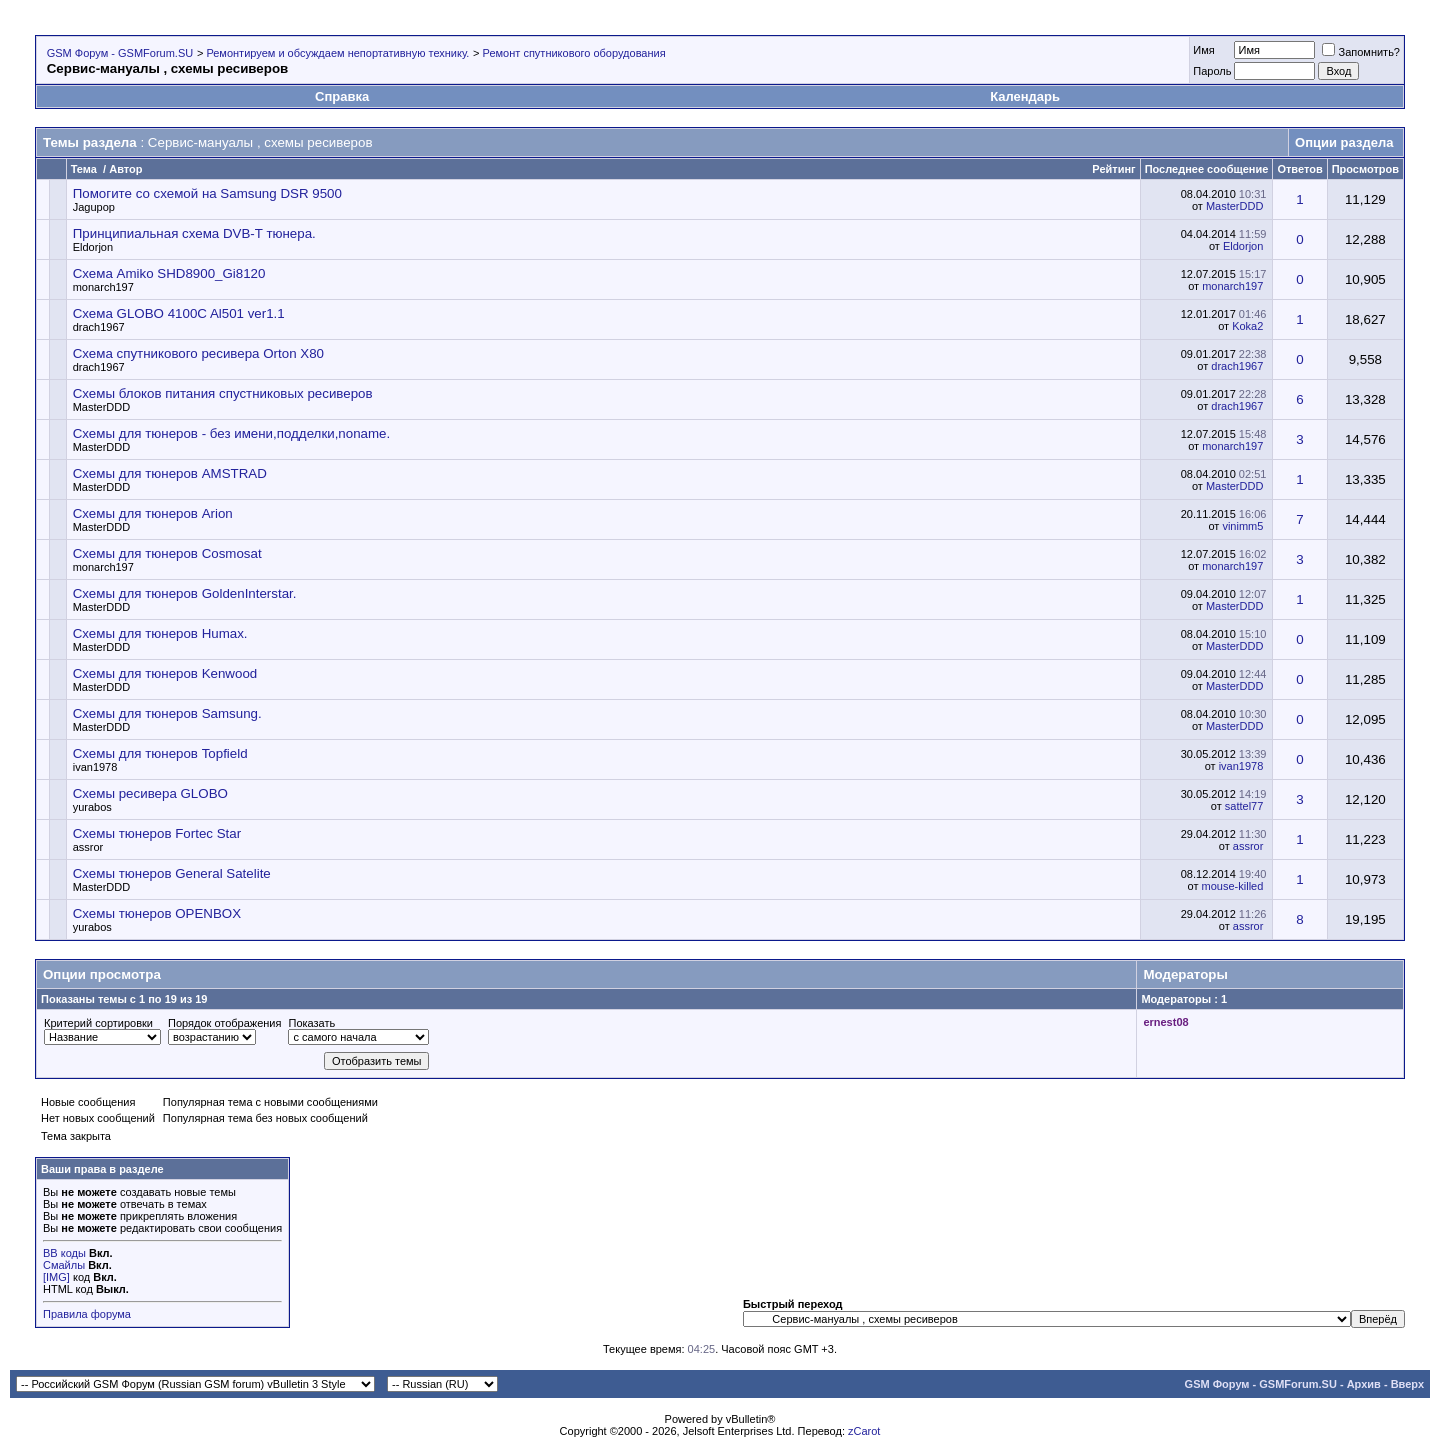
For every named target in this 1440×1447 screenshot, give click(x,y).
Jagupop (94, 207)
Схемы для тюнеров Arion (153, 513)
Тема (84, 169)
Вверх (1407, 1384)
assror (88, 847)
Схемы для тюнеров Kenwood (165, 673)
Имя (1203, 50)
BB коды (64, 1253)
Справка (342, 96)
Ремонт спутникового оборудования (574, 53)
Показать (311, 1023)
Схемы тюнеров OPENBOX (157, 913)
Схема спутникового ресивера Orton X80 (198, 353)
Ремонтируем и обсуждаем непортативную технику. (337, 53)
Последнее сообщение (1207, 169)
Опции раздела (1344, 142)
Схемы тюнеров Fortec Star (157, 833)
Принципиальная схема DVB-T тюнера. (194, 233)
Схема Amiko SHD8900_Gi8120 (169, 273)
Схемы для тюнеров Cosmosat (167, 553)
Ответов (1299, 169)
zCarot (864, 1431)
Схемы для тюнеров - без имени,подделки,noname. (232, 433)
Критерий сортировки (98, 1023)
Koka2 (1247, 326)
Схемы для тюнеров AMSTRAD (170, 473)
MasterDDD (1234, 206)
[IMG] (56, 1277)
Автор (125, 169)
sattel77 (1244, 806)
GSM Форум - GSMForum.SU (120, 53)
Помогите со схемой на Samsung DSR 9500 (207, 193)
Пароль (1212, 71)
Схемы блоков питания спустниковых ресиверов (223, 393)
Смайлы (64, 1265)
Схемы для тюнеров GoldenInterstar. (185, 593)
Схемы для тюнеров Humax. (160, 633)
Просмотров (1365, 169)
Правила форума (87, 1314)
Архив (1364, 1384)
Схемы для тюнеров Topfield (160, 753)
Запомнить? (1361, 52)
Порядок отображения (224, 1023)
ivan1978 (95, 767)
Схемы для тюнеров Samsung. (167, 713)
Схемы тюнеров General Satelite (172, 873)
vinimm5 (1242, 526)
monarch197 (103, 287)
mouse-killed (1233, 886)
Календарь (1025, 96)
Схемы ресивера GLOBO (150, 793)
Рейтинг (1113, 169)
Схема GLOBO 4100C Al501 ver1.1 (179, 313)
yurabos (92, 807)
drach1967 (99, 327)
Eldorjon (93, 247)
